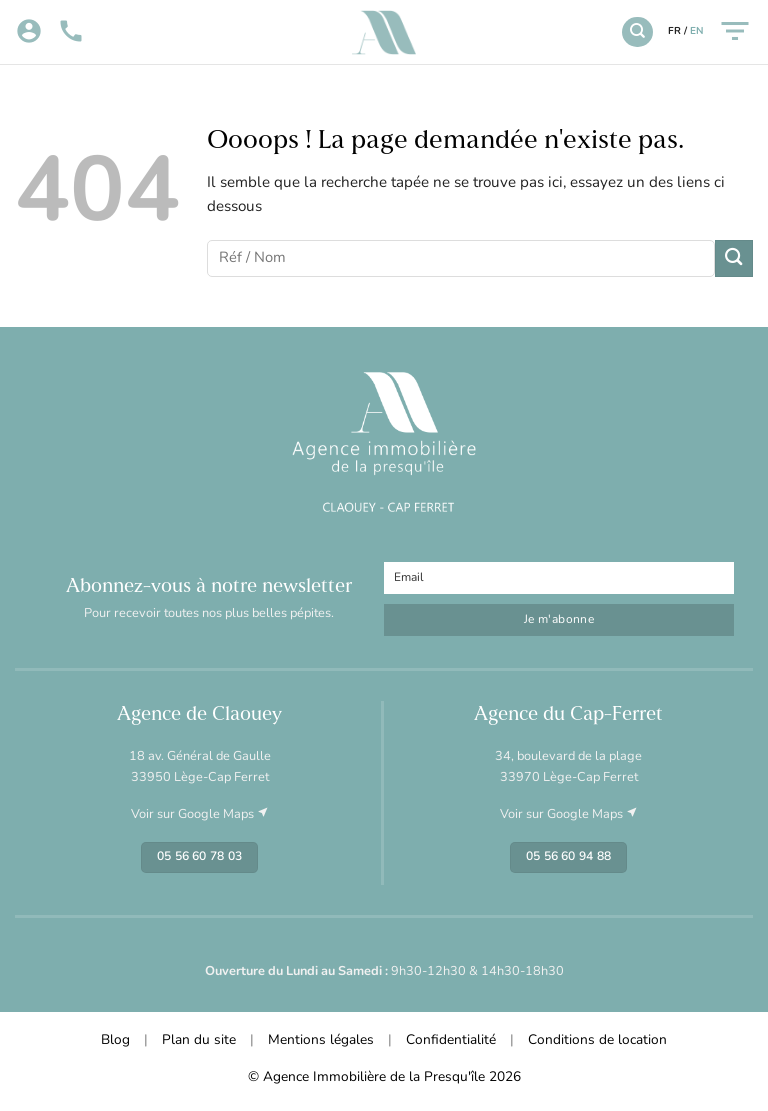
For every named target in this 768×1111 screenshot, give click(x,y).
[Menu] (735, 31)
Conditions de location (597, 1040)
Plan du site (199, 1040)
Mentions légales (321, 1040)
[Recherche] (637, 32)
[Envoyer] (734, 258)
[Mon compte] (29, 32)
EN (696, 31)
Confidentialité (451, 1040)
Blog (115, 1040)
